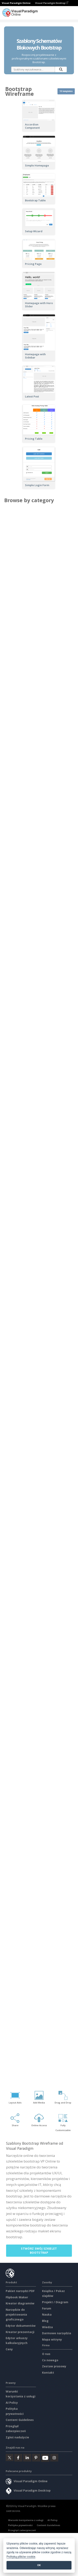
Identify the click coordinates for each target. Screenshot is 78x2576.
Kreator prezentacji (20, 2332)
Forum (46, 2308)
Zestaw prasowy (54, 2366)
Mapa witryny (52, 2339)
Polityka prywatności (20, 2525)
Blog (45, 2321)
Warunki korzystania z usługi (25, 2520)
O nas (46, 2354)
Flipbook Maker (17, 2297)
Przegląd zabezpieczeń (22, 2530)
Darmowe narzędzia (56, 2333)
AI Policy (12, 2402)
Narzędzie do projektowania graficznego (16, 2314)
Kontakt (48, 2372)
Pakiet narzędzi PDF (20, 2291)
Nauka (47, 2314)
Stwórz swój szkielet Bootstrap (39, 2250)
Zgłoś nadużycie (17, 2437)
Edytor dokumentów (21, 2326)
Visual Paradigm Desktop (51, 2)
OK (39, 2565)
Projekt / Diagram (55, 2302)
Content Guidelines (20, 2420)
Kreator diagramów (20, 2303)
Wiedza (47, 2327)
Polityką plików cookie (20, 2557)
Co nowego (50, 2360)
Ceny (9, 2349)
